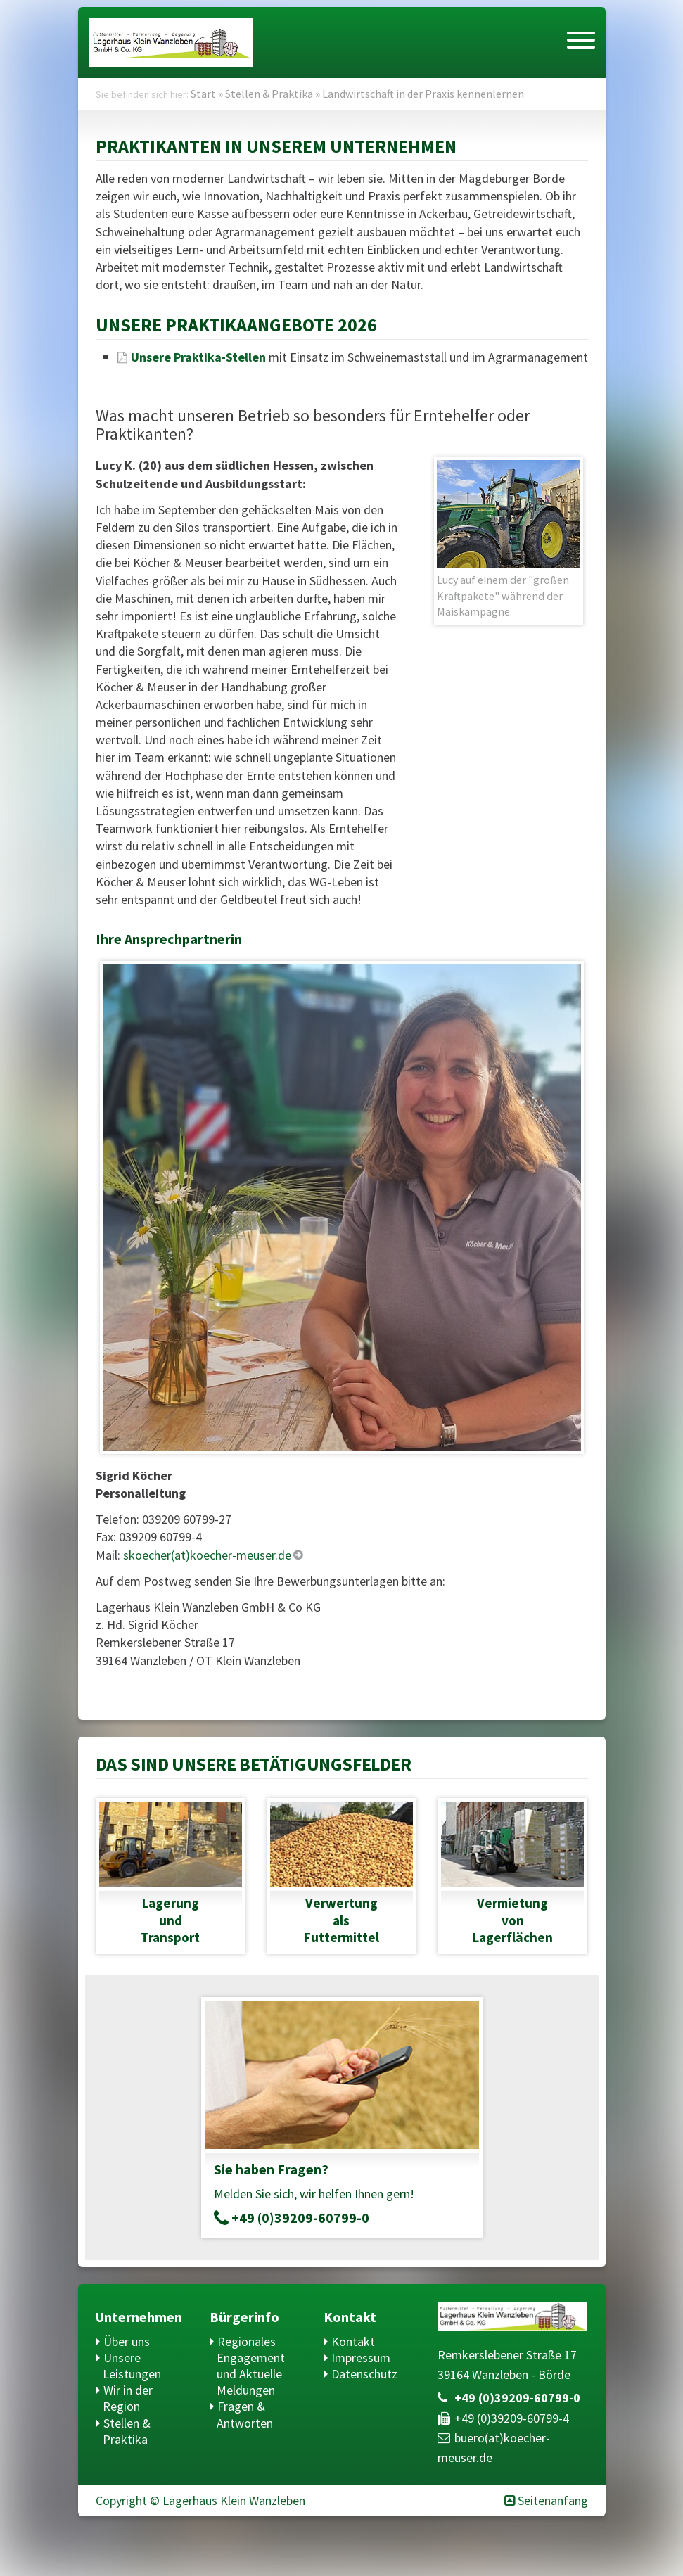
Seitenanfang (553, 2500)
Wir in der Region (128, 2398)
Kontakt (353, 2341)
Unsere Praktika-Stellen (198, 357)
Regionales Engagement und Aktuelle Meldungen (251, 2365)
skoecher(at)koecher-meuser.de (207, 1555)
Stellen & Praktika (127, 2431)
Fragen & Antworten (245, 2414)
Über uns (126, 2341)
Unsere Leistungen (132, 2365)
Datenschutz (364, 2374)
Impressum (360, 2357)
